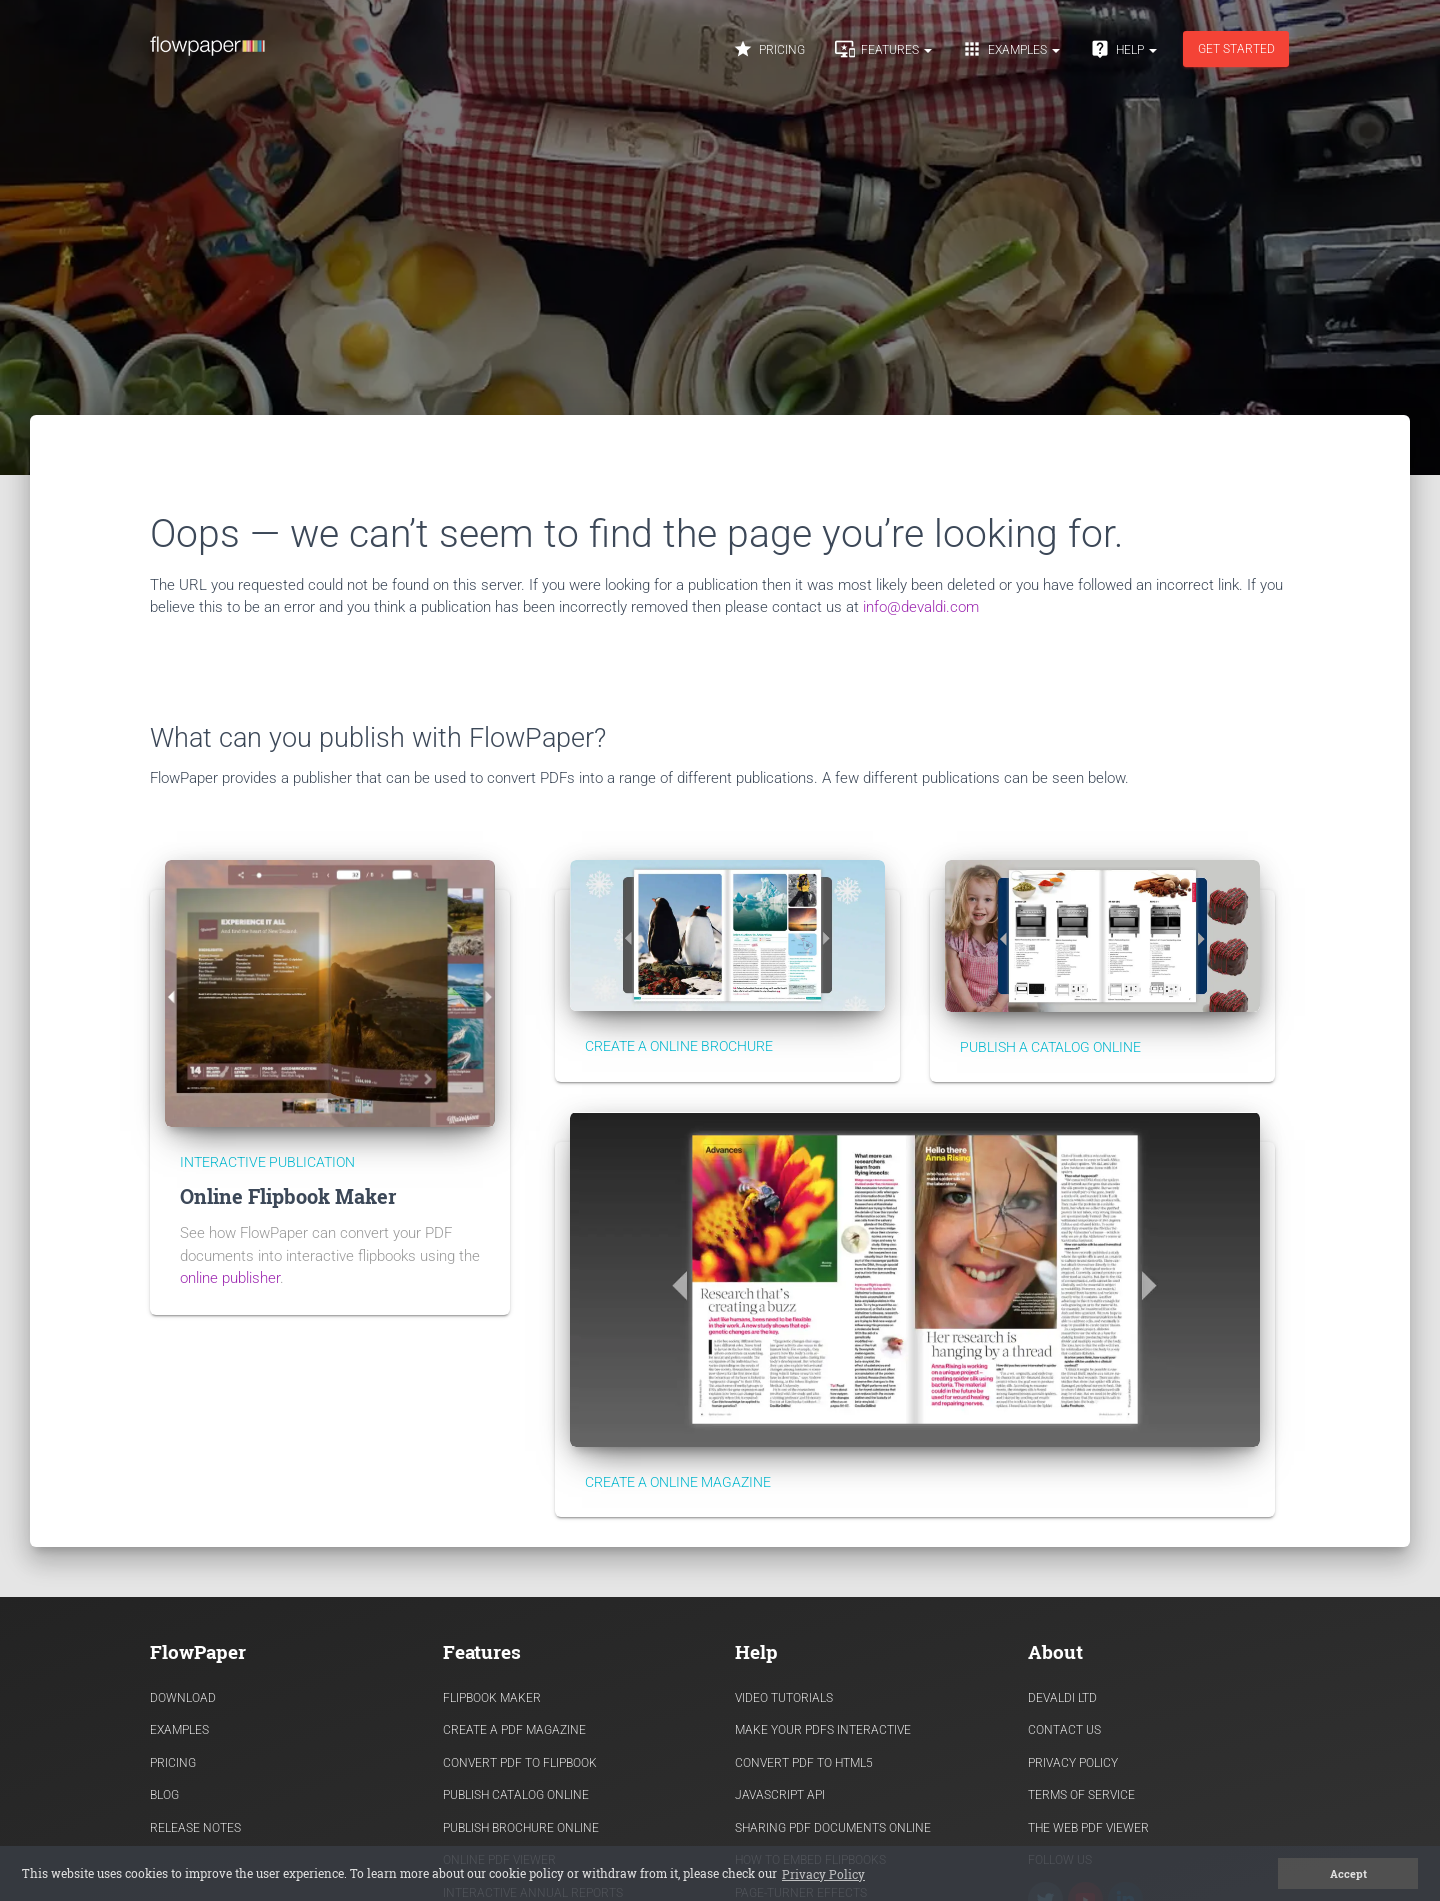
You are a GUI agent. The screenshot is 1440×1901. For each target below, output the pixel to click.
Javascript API (780, 1795)
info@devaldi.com (921, 607)
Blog (164, 1795)
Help (1123, 49)
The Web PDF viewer (1088, 1828)
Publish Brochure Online (521, 1828)
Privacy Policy (1073, 1763)
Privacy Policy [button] (823, 1874)
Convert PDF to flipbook (520, 1763)
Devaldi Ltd (1062, 1698)
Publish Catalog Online (516, 1795)
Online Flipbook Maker (288, 1196)
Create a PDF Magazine (514, 1730)
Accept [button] (1348, 1874)
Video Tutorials (784, 1698)
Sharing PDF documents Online (833, 1828)
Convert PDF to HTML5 (804, 1763)
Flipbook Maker (492, 1698)
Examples (1011, 49)
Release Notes (195, 1828)
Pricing (769, 49)
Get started (1236, 49)
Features (883, 49)
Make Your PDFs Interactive (823, 1730)
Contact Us (1064, 1730)
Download (183, 1698)
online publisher (230, 1278)
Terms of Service (1081, 1795)
